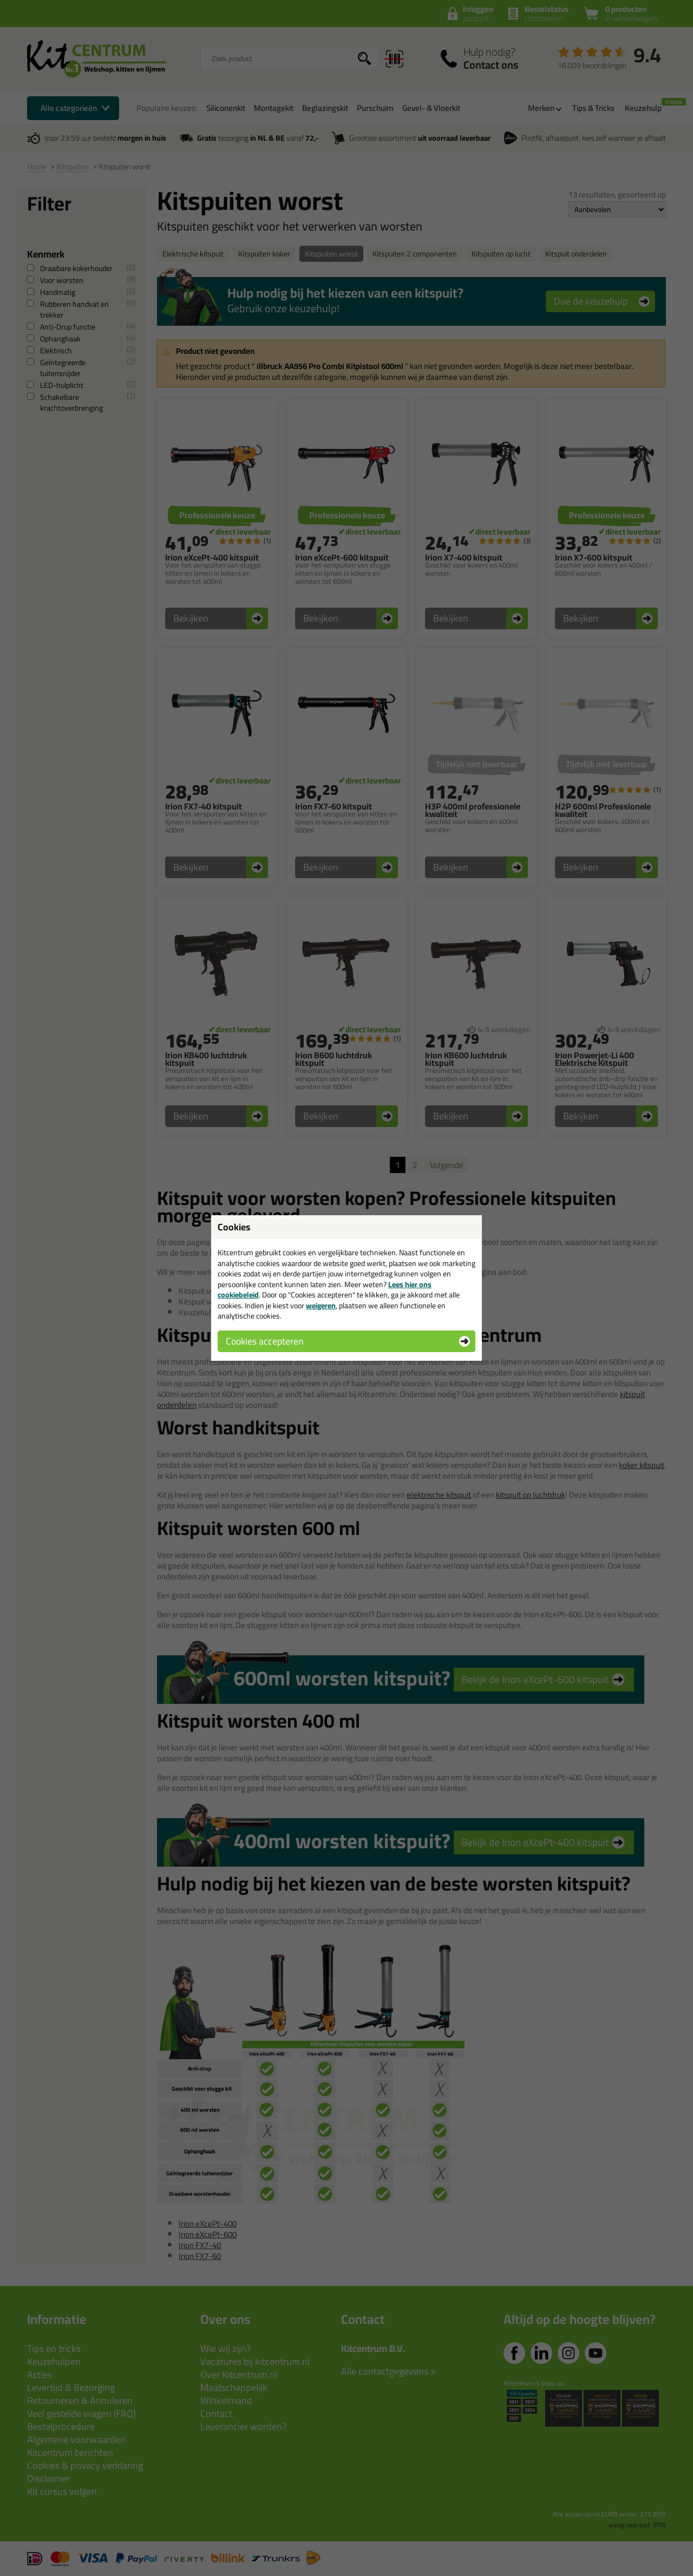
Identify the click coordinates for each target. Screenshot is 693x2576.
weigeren (321, 1306)
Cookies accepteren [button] (264, 1341)
